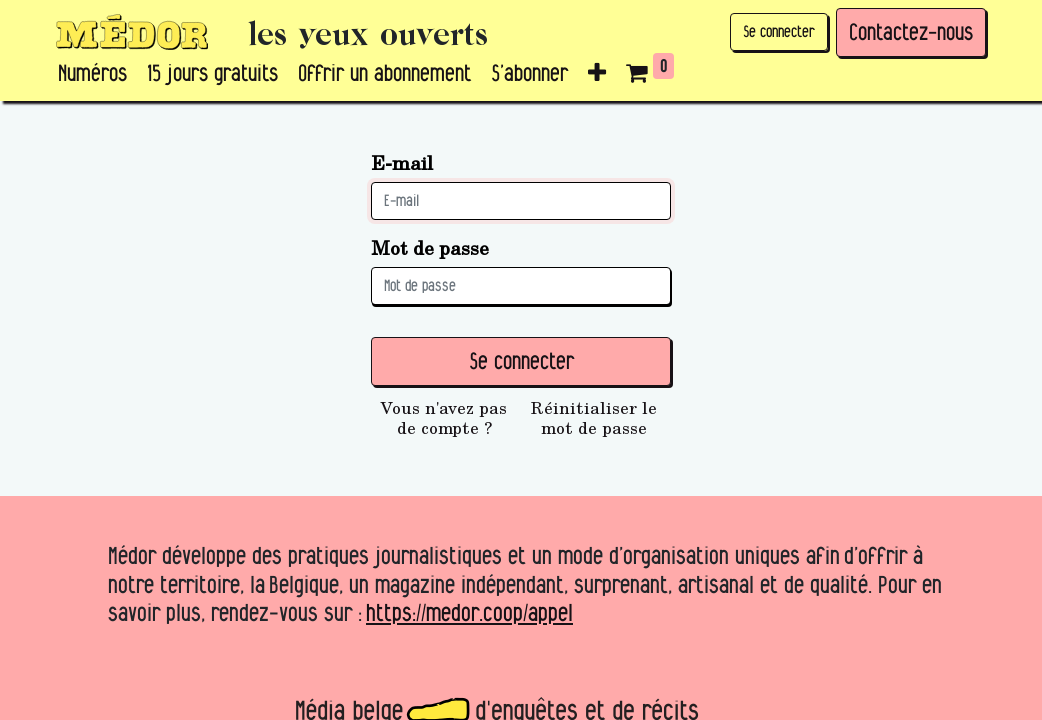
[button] (597, 74)
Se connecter (779, 31)
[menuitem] (92, 74)
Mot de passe (430, 247)
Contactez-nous (911, 32)
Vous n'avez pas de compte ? (444, 418)
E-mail (402, 162)
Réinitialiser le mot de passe (594, 418)
